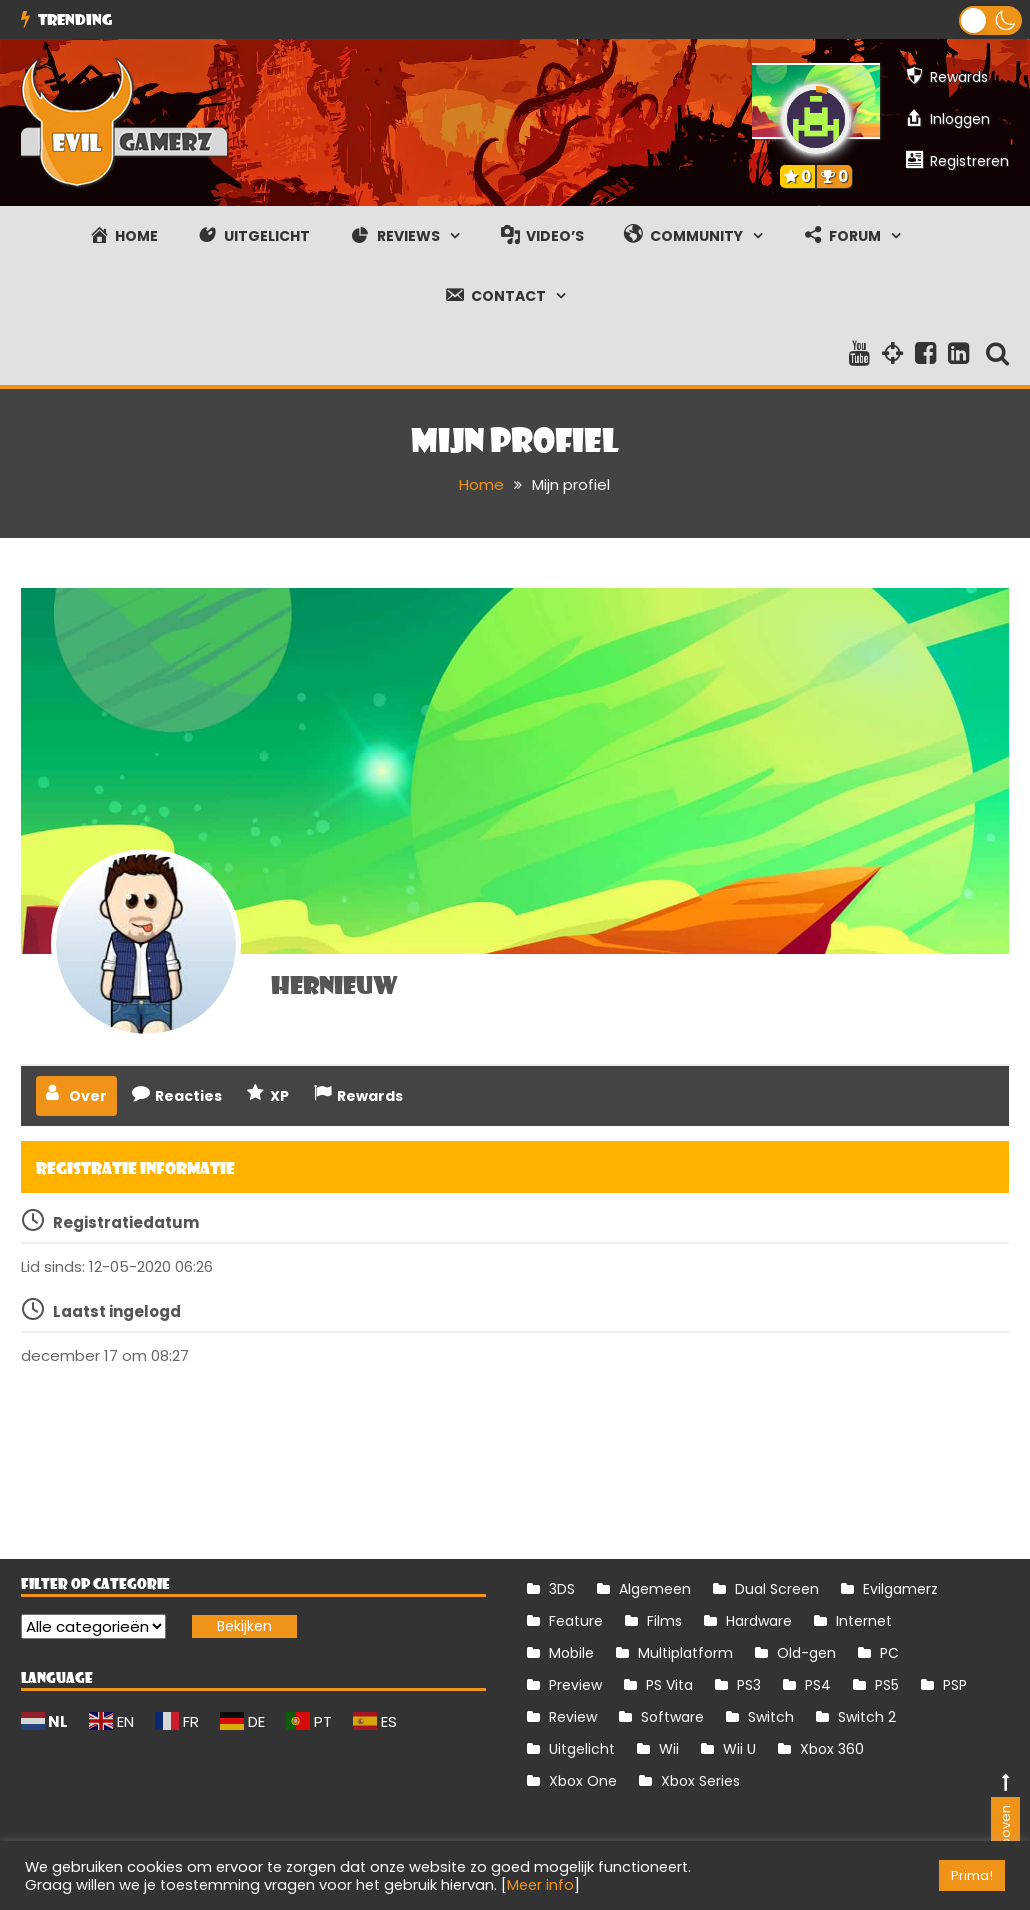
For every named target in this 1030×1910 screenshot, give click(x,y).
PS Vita (669, 1685)
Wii (669, 1749)
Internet (864, 1621)
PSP (955, 1685)
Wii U (739, 1749)
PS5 (887, 1685)
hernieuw (334, 984)
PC (889, 1653)
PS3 (749, 1685)
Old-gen (806, 1653)
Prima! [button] (972, 1875)
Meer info (540, 1885)
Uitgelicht (582, 1749)
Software (672, 1717)
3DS (562, 1589)
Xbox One (583, 1781)
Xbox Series (700, 1781)
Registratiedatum (126, 1222)
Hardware (759, 1621)
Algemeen (655, 1589)
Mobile (571, 1653)
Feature (576, 1621)
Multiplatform (685, 1653)
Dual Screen (777, 1589)
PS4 (818, 1685)
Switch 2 (867, 1717)
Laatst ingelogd (117, 1311)
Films (664, 1621)
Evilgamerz (900, 1589)
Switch (771, 1717)
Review (573, 1717)
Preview (575, 1685)
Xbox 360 (832, 1749)
